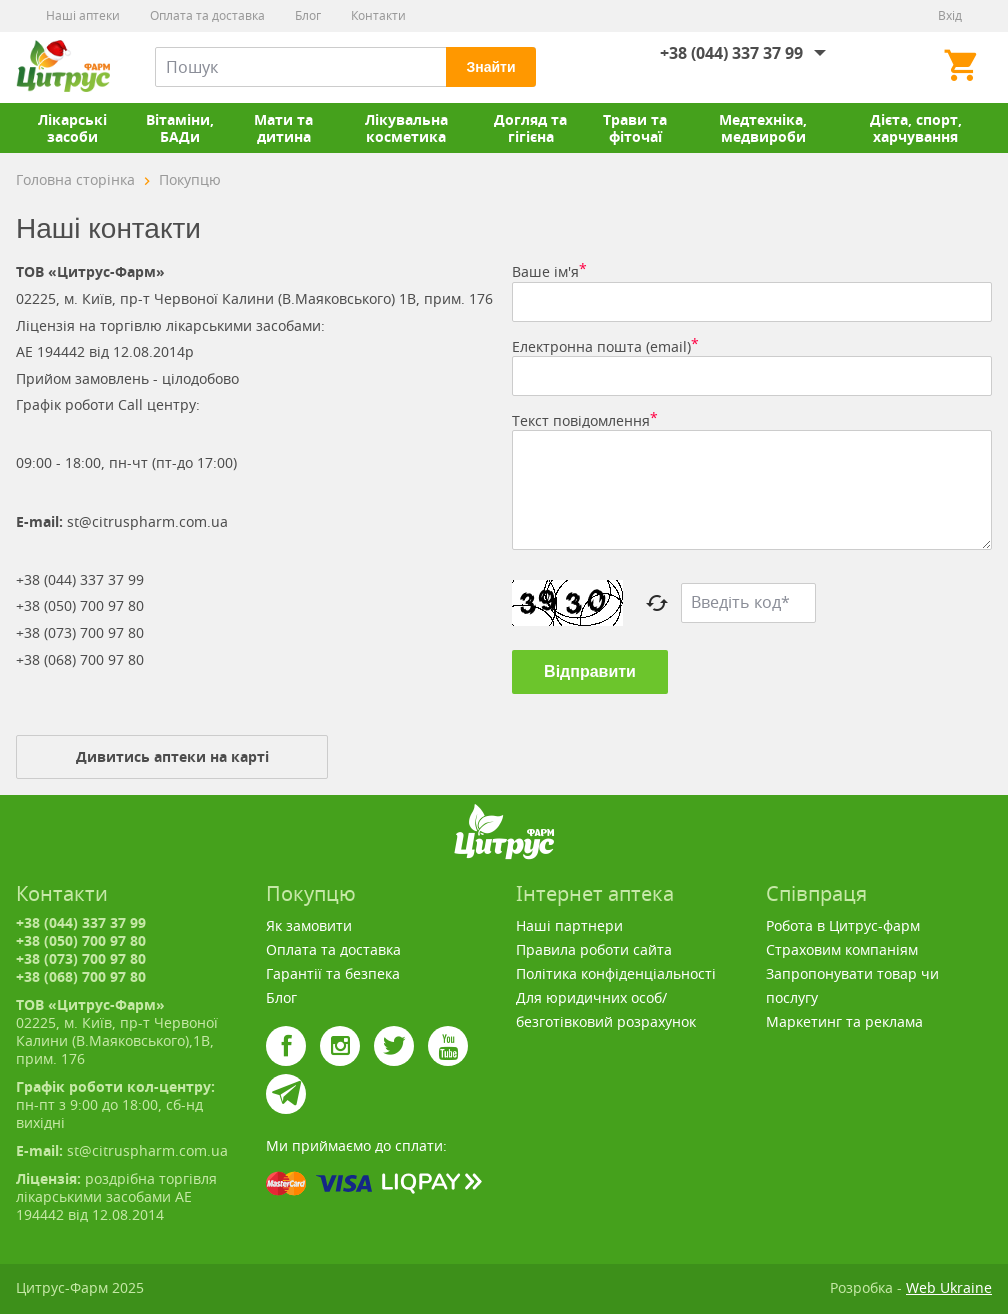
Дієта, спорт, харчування (916, 128)
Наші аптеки (83, 15)
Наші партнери (569, 925)
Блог (308, 15)
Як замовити (309, 925)
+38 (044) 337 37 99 (731, 53)
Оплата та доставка (207, 15)
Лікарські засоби (72, 128)
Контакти (378, 15)
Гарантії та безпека (333, 973)
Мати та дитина (283, 128)
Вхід (950, 15)
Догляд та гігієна (530, 128)
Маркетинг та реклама (844, 1021)
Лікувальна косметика (406, 128)
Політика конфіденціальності (616, 973)
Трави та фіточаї (635, 128)
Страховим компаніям (842, 949)
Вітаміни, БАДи (180, 128)
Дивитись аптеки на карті (172, 756)
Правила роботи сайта (594, 949)
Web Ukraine (949, 1287)
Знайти (490, 67)
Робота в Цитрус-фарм (843, 925)
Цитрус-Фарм (63, 67)
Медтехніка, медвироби (763, 128)
